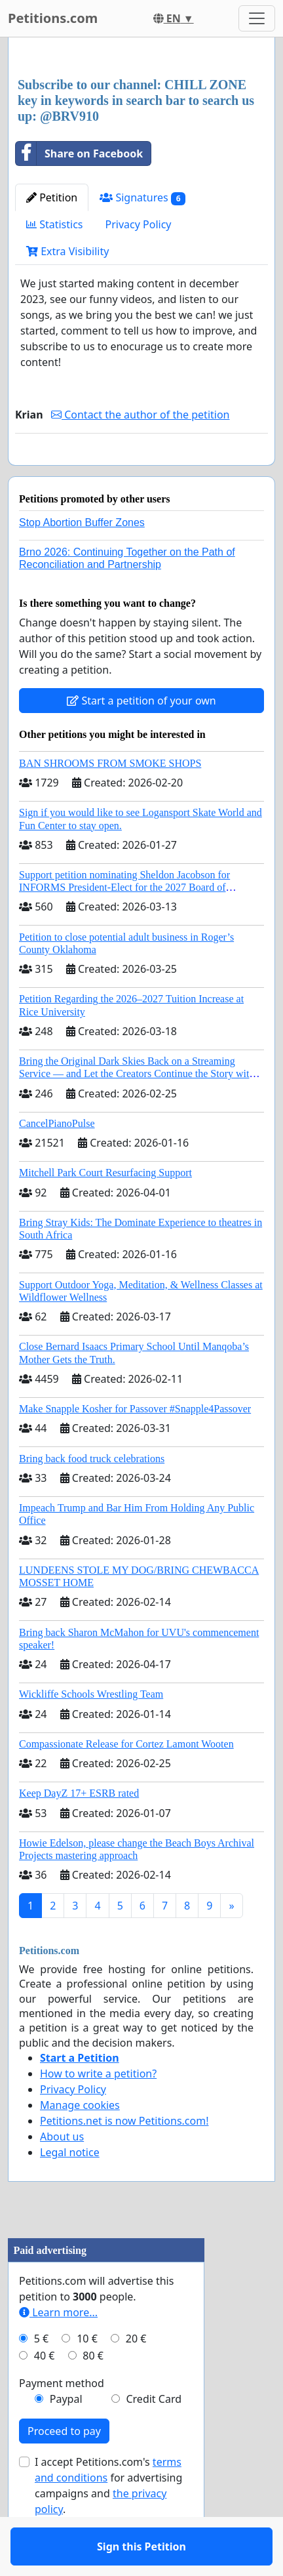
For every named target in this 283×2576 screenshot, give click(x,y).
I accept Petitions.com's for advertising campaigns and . (108, 2523)
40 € (44, 2393)
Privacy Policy (138, 224)
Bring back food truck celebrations (91, 1496)
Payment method (61, 2421)
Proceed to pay (64, 2469)
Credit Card (153, 2437)
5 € (41, 2376)
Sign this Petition (141, 473)
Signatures (142, 197)
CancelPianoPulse (57, 1161)
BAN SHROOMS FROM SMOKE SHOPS (110, 801)
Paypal (66, 2437)
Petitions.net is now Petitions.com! (124, 2159)
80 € (93, 2393)
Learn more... (58, 2350)
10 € (87, 2376)
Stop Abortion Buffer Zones (82, 560)
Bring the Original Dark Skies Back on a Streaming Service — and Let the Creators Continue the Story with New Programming (136, 1112)
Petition (51, 197)
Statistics (54, 224)
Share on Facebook (79, 153)
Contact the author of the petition (140, 414)
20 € (136, 2376)
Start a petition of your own (141, 738)
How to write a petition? (98, 2111)
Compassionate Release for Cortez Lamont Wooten (126, 1782)
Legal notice (70, 2190)
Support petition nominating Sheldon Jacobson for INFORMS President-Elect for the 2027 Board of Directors (124, 925)
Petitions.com (53, 18)
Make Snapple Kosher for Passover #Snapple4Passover (135, 1446)
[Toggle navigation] (256, 18)
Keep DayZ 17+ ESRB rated (79, 1831)
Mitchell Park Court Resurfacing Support (105, 1210)
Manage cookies (80, 2143)
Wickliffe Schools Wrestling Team (91, 1732)
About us (62, 2174)
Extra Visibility (67, 251)
